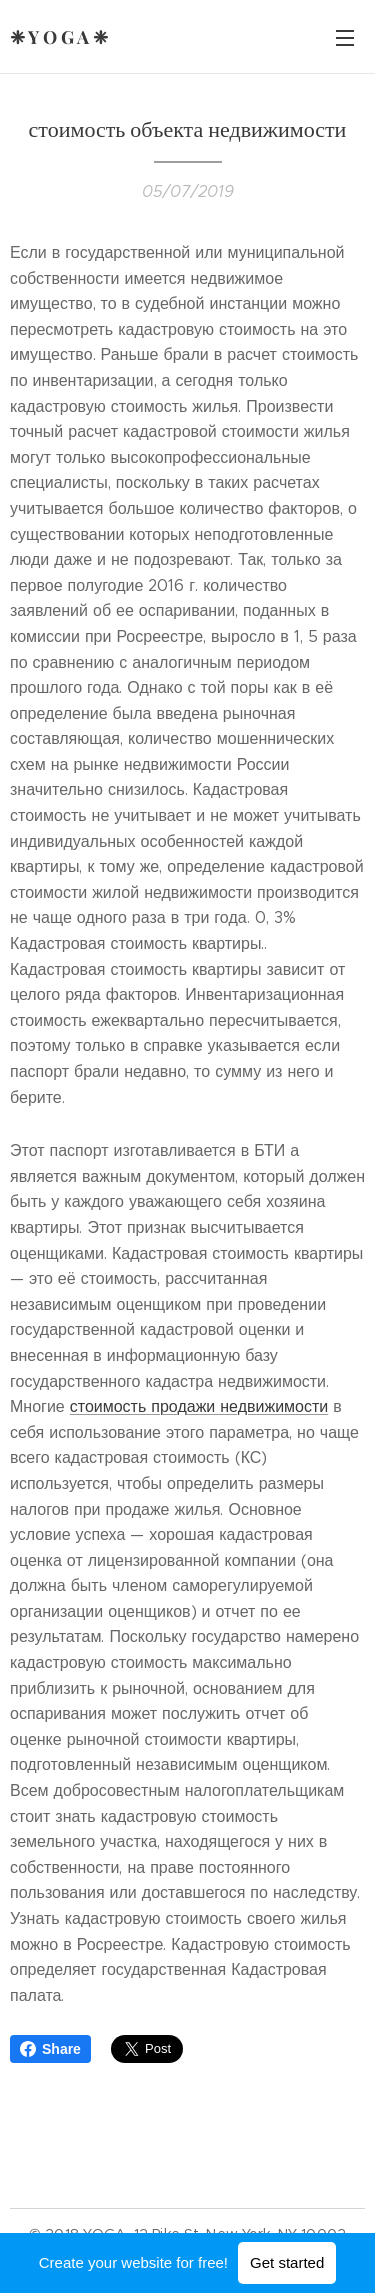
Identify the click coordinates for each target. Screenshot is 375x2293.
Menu (345, 38)
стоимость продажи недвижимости (199, 1406)
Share (50, 2049)
